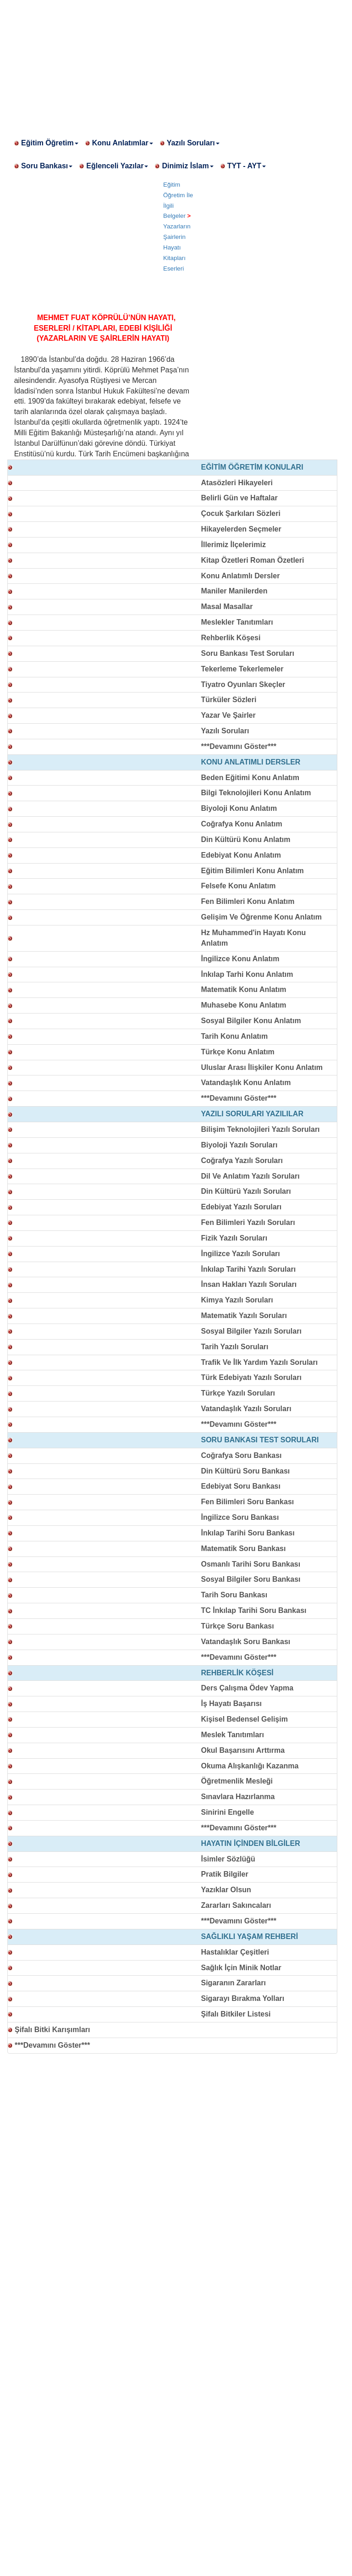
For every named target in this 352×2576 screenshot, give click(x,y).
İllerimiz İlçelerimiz (233, 544)
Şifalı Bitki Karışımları (52, 2029)
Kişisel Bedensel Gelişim (244, 1719)
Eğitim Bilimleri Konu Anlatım (252, 871)
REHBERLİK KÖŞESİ (237, 1673)
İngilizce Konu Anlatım (240, 959)
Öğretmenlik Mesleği (237, 1781)
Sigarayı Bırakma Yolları (243, 1998)
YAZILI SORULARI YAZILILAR (252, 1114)
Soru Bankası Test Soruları (247, 653)
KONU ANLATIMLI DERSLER (251, 762)
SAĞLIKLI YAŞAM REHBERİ (249, 1936)
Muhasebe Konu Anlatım (243, 1005)
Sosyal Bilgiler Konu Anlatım (251, 1021)
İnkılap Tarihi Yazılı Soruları (248, 1269)
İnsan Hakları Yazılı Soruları (249, 1284)
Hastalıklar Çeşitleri (235, 1952)
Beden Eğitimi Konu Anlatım (250, 777)
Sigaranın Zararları (233, 1983)
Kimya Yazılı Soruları (237, 1300)
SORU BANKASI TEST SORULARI (260, 1440)
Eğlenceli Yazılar (117, 166)
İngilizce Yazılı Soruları (240, 1254)
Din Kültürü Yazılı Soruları (246, 1191)
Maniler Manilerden (234, 591)
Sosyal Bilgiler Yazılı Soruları (251, 1331)
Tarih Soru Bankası (234, 1595)
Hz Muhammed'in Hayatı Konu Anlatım (253, 938)
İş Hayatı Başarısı (231, 1703)
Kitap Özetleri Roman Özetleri (252, 560)
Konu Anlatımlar (122, 143)
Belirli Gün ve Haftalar (239, 498)
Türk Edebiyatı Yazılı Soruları (251, 1377)
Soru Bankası (46, 166)
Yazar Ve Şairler (228, 715)
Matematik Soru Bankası (243, 1548)
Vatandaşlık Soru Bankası (246, 1641)
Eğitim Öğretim (49, 143)
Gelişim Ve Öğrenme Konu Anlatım (261, 917)
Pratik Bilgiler (224, 1874)
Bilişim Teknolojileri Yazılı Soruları (260, 1129)
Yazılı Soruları (193, 143)
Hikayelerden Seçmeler (241, 529)
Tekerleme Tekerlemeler (242, 669)
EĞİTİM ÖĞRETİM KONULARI (252, 467)
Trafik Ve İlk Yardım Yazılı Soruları (259, 1362)
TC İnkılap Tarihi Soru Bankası (254, 1610)
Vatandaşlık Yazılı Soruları (246, 1409)
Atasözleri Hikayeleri (237, 483)
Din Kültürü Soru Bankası (245, 1471)
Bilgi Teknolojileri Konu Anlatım (256, 793)
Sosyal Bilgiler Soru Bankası (251, 1579)
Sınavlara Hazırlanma (238, 1796)
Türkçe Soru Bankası (237, 1626)
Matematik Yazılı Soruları (244, 1315)
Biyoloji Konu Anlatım (239, 808)
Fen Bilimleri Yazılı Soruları (248, 1222)
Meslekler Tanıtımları (237, 622)
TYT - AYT (246, 166)
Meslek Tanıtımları (232, 1735)
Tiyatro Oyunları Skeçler (243, 684)
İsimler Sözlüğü (228, 1859)
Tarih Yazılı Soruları (235, 1347)
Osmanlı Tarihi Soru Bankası (251, 1564)
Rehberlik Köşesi (231, 638)
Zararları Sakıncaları (236, 1905)
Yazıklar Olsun (226, 1890)
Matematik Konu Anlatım (243, 989)
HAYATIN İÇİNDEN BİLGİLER (250, 1843)
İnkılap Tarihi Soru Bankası (248, 1533)
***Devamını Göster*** (239, 746)
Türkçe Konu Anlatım (238, 1052)
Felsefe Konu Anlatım (238, 886)
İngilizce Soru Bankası (240, 1517)
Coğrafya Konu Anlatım (241, 824)
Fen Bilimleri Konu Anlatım (248, 901)
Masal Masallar (227, 606)
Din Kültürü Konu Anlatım (246, 839)
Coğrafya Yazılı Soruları (242, 1160)
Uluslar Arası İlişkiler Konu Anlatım (262, 1067)
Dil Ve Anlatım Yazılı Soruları (250, 1176)
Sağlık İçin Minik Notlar (241, 1968)
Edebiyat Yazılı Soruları (241, 1207)
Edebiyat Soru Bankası (240, 1486)
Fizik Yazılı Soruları (234, 1238)
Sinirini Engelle (227, 1812)
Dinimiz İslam (187, 166)
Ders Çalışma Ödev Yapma (247, 1688)
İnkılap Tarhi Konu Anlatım (247, 974)
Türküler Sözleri (229, 700)
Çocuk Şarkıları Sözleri (240, 513)
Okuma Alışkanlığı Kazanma (250, 1766)
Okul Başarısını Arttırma (243, 1750)
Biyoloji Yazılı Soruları (239, 1145)
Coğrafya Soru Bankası (241, 1455)
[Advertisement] (176, 64)
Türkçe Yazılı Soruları (238, 1393)
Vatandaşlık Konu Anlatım (246, 1082)
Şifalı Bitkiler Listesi (236, 2014)
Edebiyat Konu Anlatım (241, 855)
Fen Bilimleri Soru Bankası (247, 1502)
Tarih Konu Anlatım (234, 1036)
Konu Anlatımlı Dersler (240, 576)
